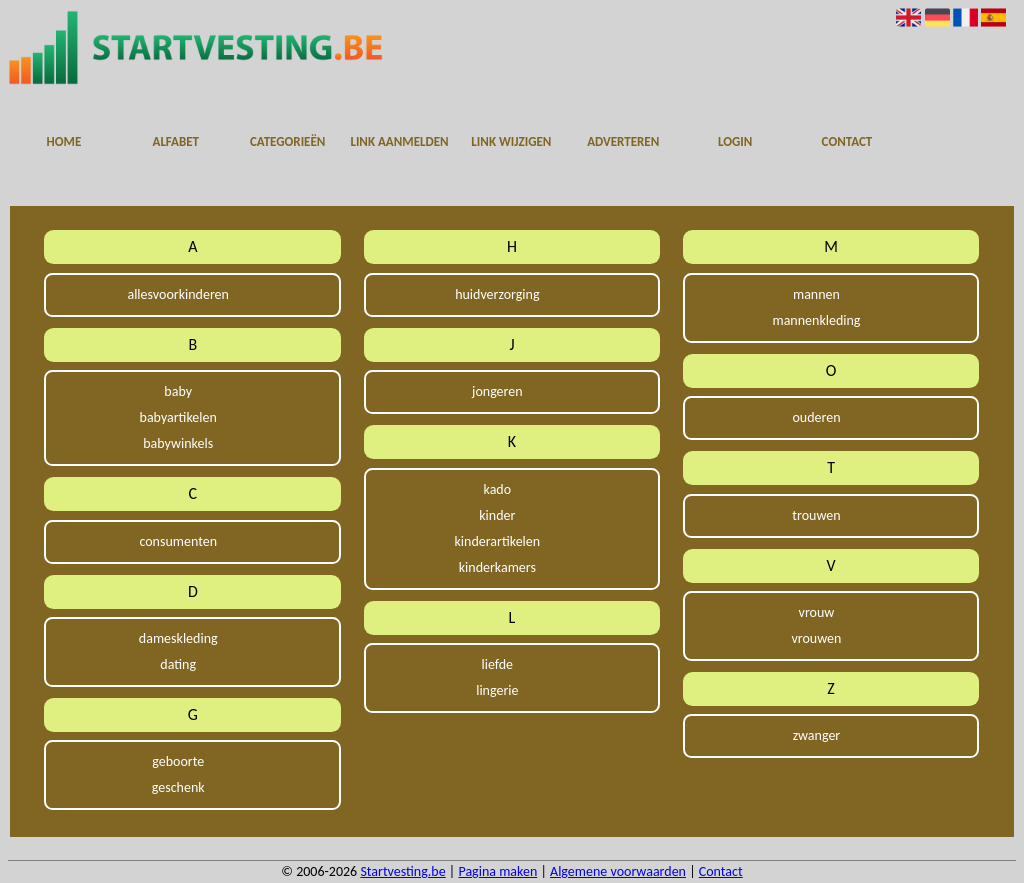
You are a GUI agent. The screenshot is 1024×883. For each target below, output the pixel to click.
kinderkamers (497, 567)
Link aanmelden (399, 141)
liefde (498, 664)
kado (498, 489)
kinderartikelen (498, 541)
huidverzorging (497, 294)
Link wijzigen (511, 141)
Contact (847, 141)
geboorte (178, 761)
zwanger (817, 735)
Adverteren (623, 141)
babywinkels (178, 443)
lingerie (497, 690)
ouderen (816, 417)
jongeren (497, 391)
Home (64, 141)
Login (735, 141)
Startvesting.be (402, 871)
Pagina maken (497, 871)
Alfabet (176, 141)
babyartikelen (178, 417)
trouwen (816, 515)
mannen (816, 294)
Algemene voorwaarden (618, 871)
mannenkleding (816, 320)
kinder (497, 515)
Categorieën (287, 141)
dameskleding (178, 638)
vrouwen (816, 638)
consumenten (178, 541)
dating (178, 664)
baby (178, 391)
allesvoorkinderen (177, 294)
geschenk (178, 787)
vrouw (817, 612)
